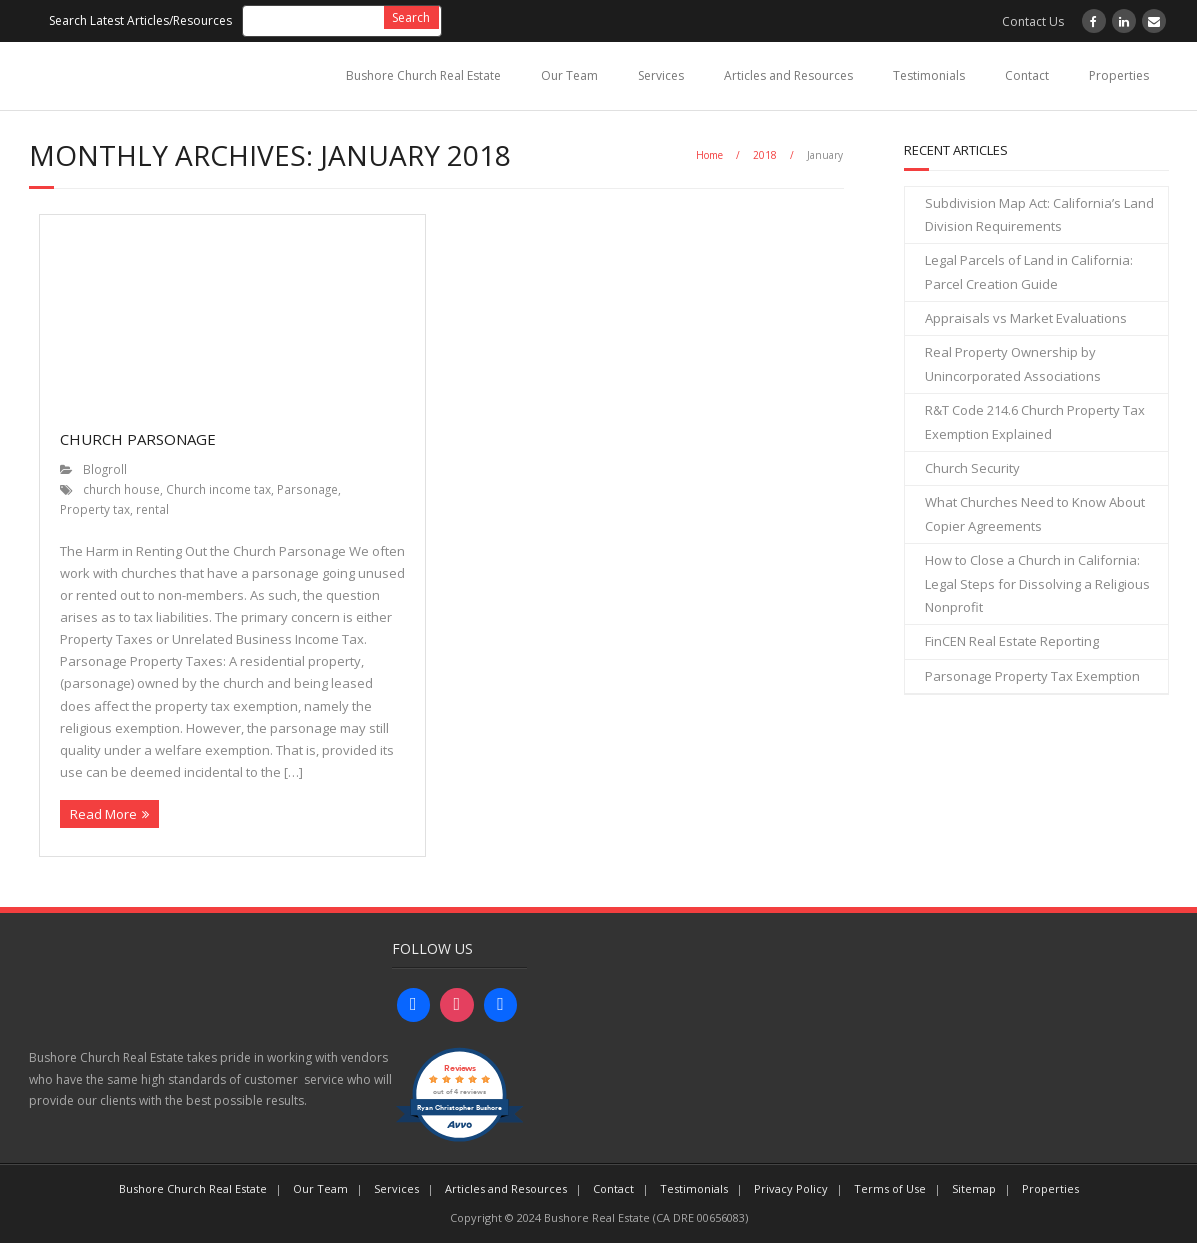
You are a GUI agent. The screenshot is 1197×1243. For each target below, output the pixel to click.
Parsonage (307, 489)
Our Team (569, 75)
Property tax (95, 509)
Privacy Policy (791, 1188)
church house (121, 489)
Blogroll (105, 469)
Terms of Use (890, 1188)
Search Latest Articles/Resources (140, 20)
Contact (1027, 75)
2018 (765, 155)
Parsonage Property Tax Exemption (1032, 676)
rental (152, 509)
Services (661, 75)
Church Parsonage (138, 439)
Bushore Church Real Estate (423, 75)
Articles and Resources (788, 75)
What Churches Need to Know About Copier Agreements (1035, 513)
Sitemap (974, 1188)
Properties (1119, 75)
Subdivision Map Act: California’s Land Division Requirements (1039, 214)
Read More (103, 814)
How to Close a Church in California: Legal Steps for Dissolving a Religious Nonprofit (1037, 583)
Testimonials (929, 75)
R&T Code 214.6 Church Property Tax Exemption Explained (1035, 421)
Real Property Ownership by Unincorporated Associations (1013, 363)
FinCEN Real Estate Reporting (1012, 641)
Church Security (972, 468)
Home (709, 155)
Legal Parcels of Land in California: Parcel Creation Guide (1029, 271)
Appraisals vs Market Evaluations (1026, 318)
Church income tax (218, 489)
